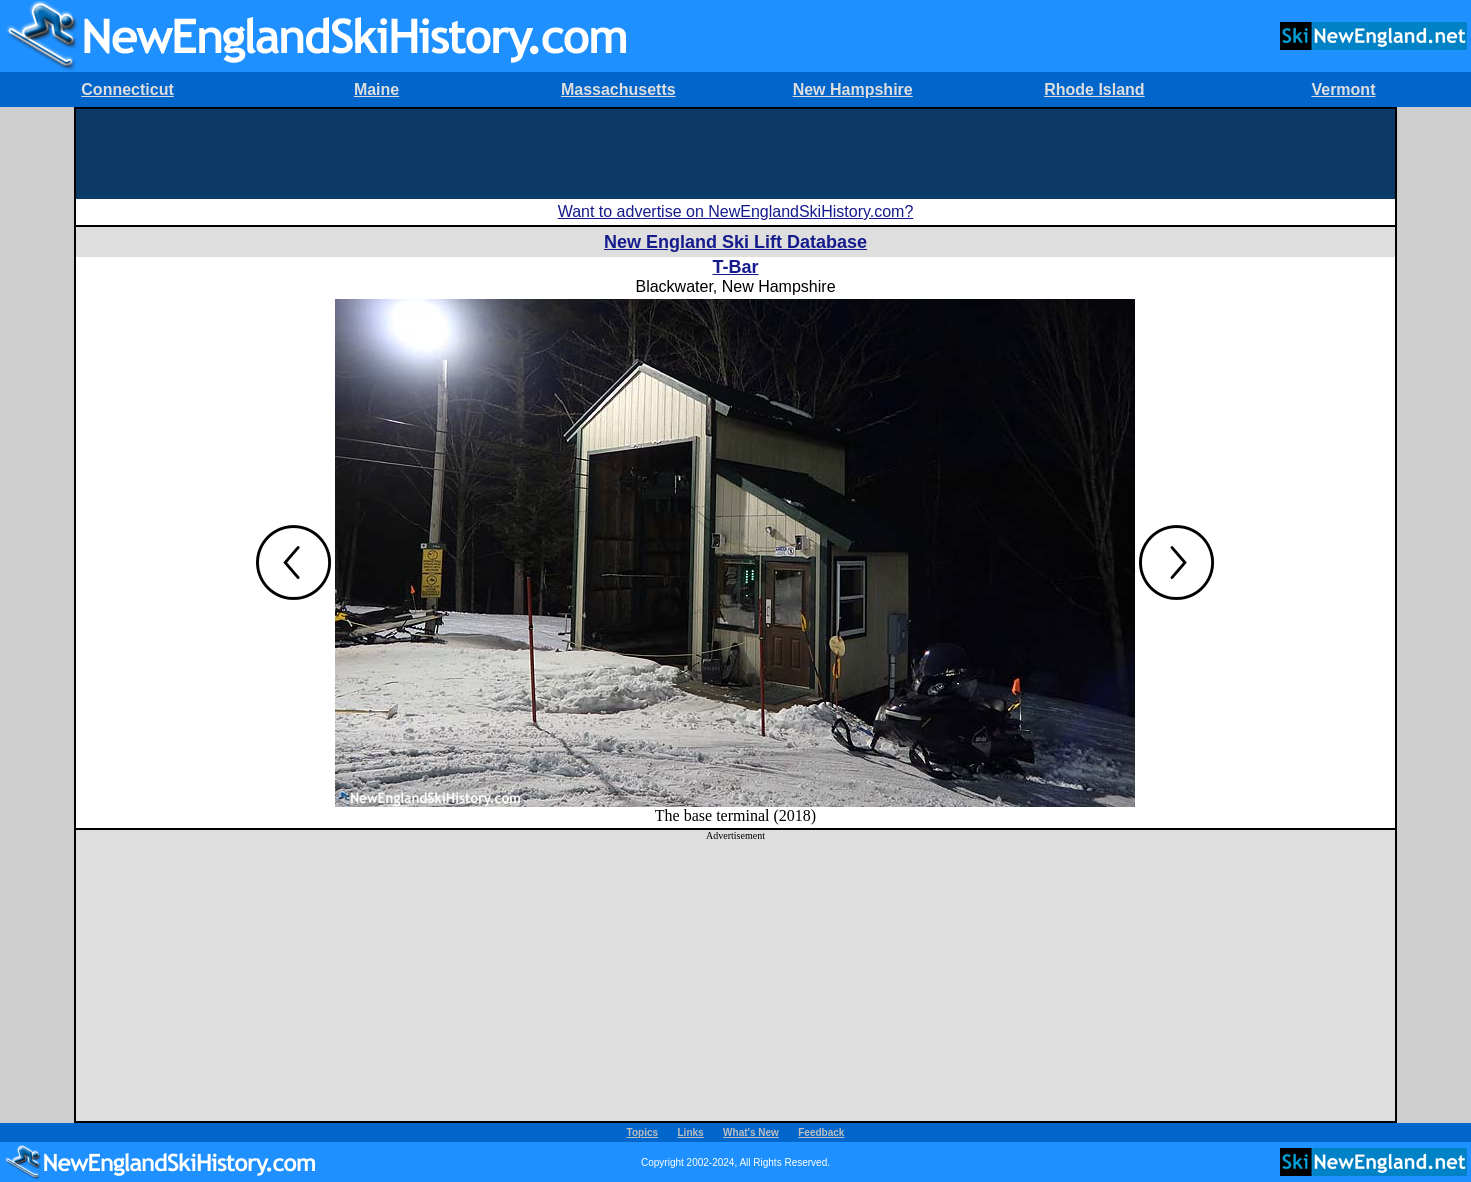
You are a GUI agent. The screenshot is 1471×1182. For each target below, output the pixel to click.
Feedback (821, 1132)
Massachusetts (618, 89)
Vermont (1343, 89)
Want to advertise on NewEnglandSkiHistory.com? (736, 211)
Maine (376, 89)
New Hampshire (853, 89)
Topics (642, 1132)
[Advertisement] (735, 154)
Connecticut (127, 89)
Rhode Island (1094, 89)
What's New (751, 1132)
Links (691, 1132)
